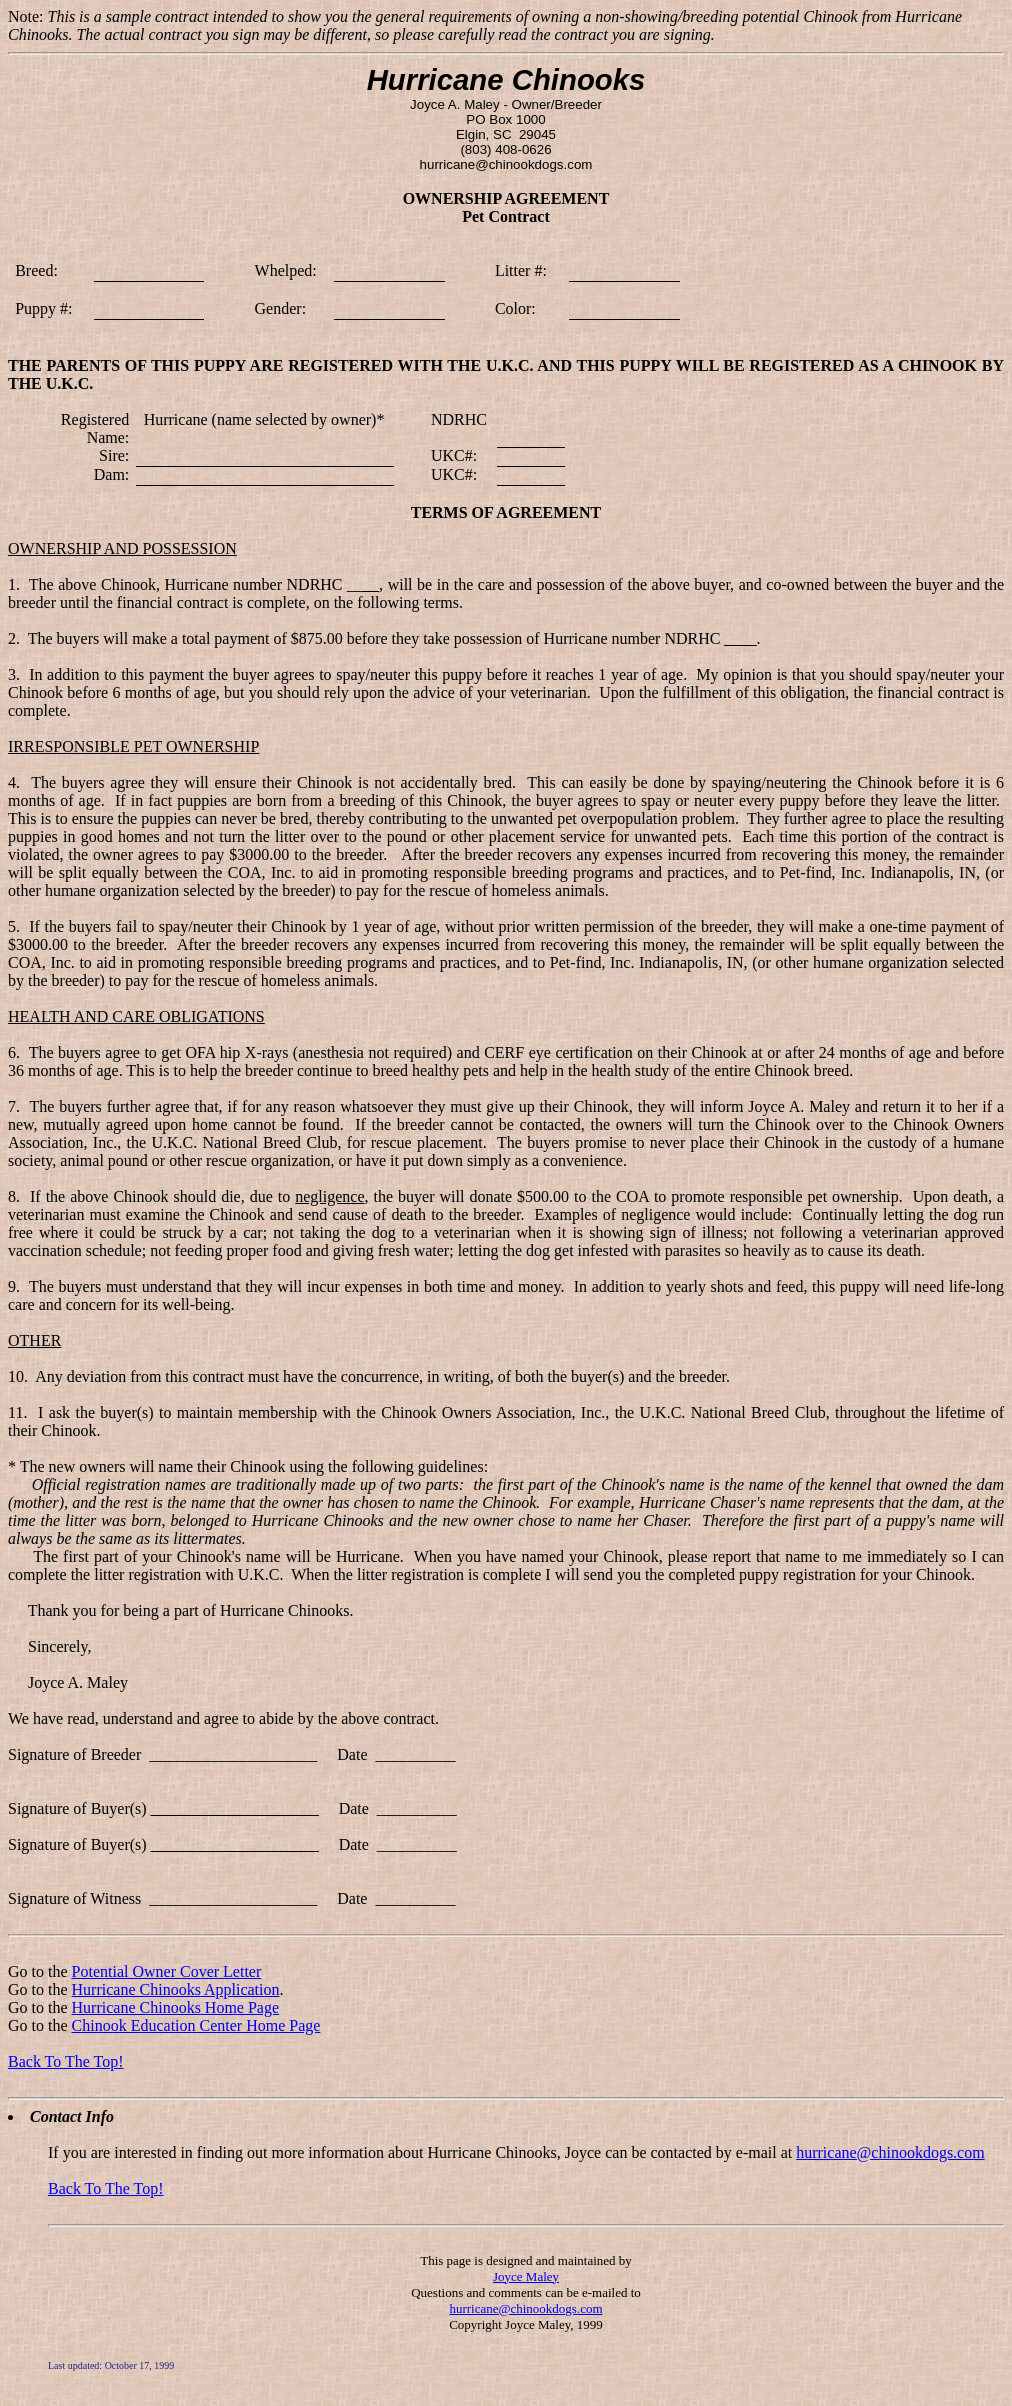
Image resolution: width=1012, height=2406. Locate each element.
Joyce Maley (526, 2276)
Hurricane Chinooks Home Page (176, 2007)
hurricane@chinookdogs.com (890, 2152)
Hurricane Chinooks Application (176, 1989)
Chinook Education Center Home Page (196, 2025)
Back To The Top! (66, 2061)
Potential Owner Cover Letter (167, 1971)
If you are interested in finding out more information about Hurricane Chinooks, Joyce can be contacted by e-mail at (422, 2152)
